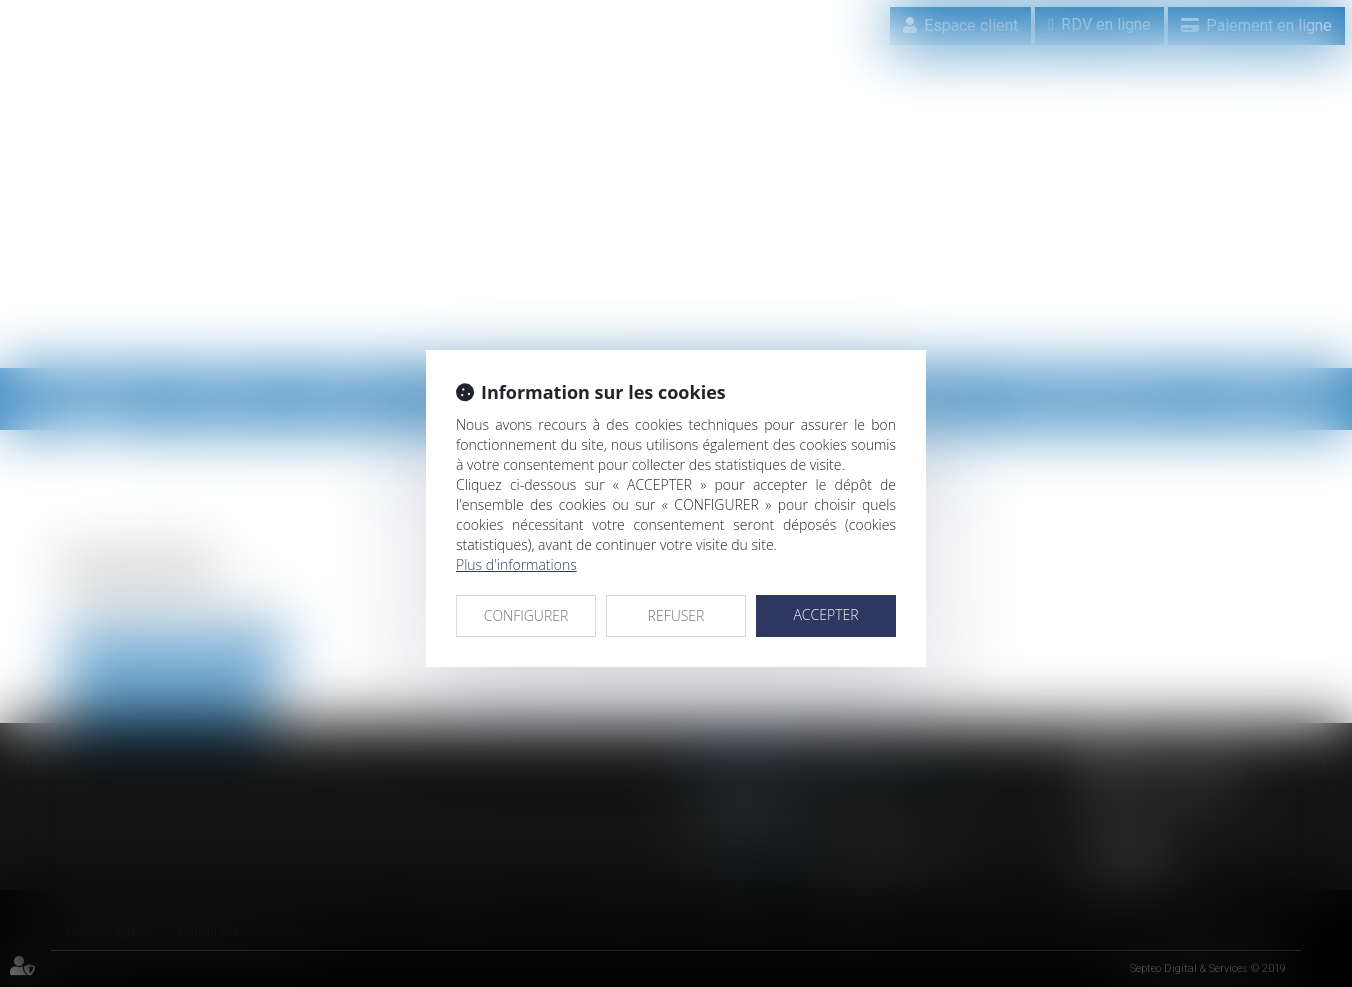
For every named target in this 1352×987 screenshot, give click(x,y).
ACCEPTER (825, 614)
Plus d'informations (516, 564)
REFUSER (676, 615)
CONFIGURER (526, 615)
